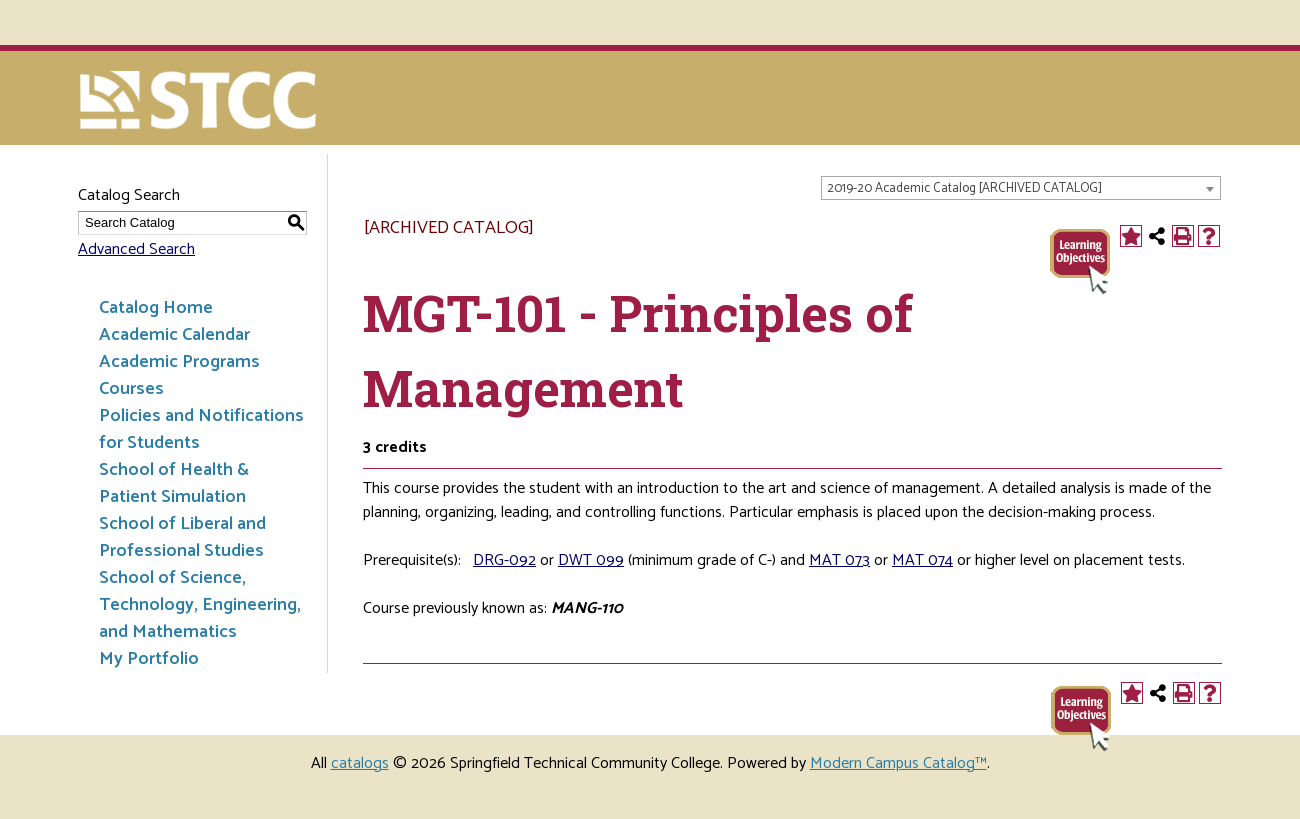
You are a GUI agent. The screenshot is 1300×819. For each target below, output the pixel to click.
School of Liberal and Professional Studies (182, 537)
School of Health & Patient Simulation (174, 483)
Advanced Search (136, 249)
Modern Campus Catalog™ (898, 763)
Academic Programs (179, 362)
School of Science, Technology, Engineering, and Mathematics (200, 605)
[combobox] (1021, 188)
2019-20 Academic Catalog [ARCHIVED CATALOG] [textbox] (964, 188)
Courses (131, 389)
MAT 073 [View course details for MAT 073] (839, 560)
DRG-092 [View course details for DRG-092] (504, 560)
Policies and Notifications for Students (201, 429)
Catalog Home (156, 308)
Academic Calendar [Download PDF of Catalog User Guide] (174, 335)
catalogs (360, 763)
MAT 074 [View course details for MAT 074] (922, 560)
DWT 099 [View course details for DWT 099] (591, 560)
